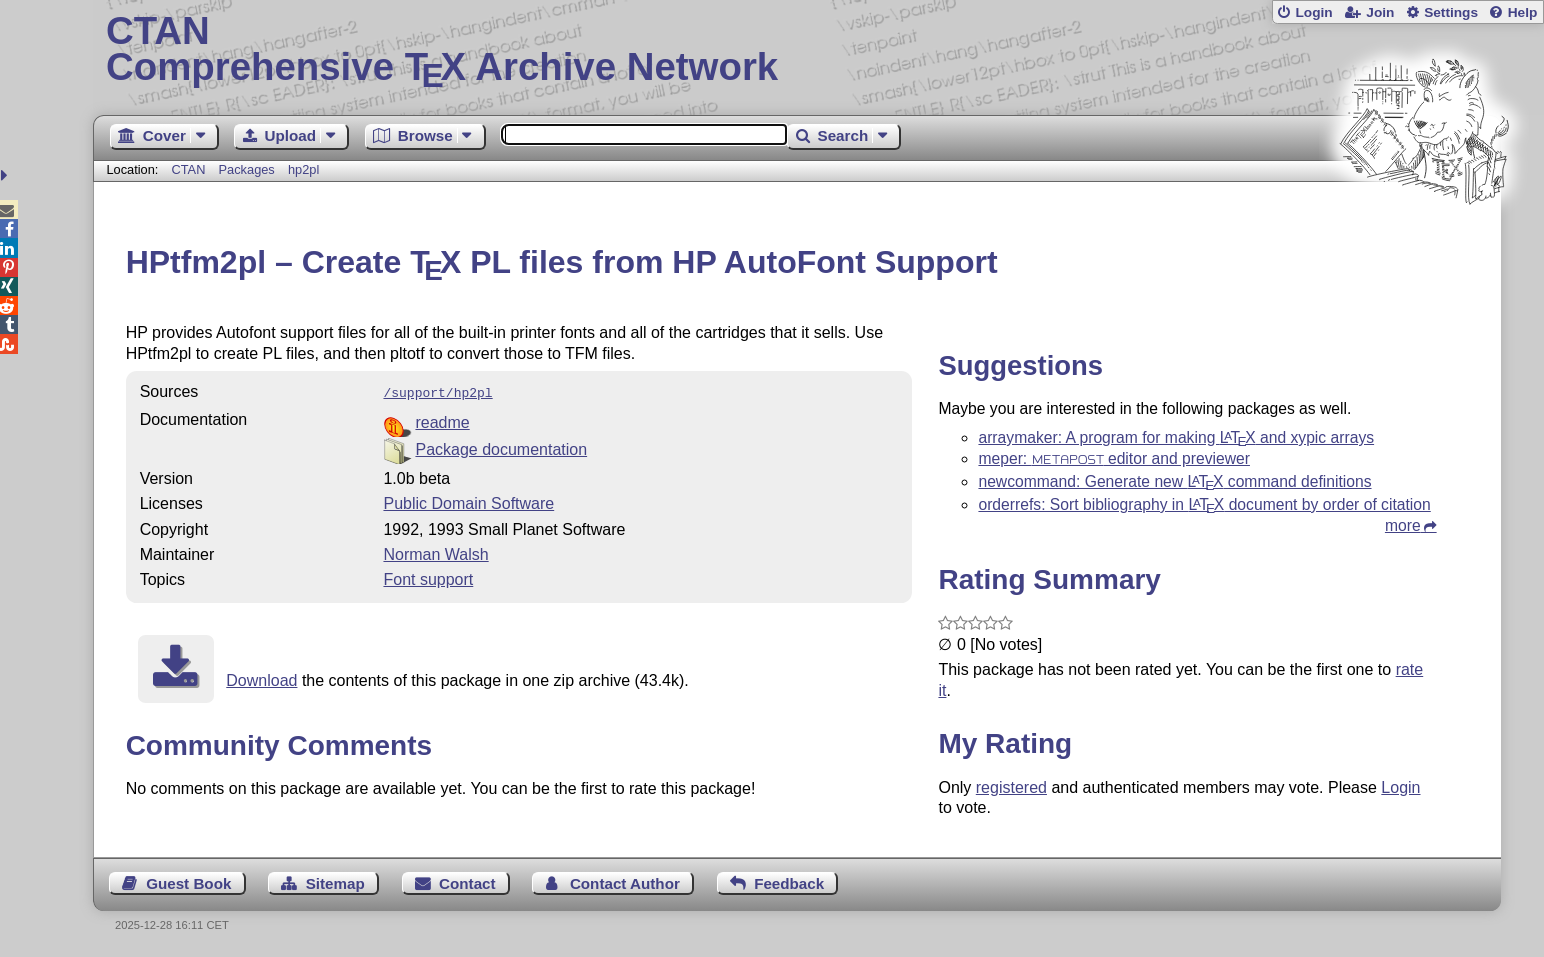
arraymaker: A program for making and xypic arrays (1176, 437)
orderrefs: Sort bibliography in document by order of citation (1204, 504)
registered (1011, 787)
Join (1380, 12)
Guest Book (188, 883)
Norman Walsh (435, 552)
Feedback (789, 883)
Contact (467, 883)
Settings (1451, 12)
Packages (249, 169)
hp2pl (303, 169)
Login (1313, 12)
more (1403, 525)
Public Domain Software (468, 501)
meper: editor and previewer (1114, 458)
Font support (428, 577)
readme (442, 420)
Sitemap (335, 883)
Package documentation (501, 447)
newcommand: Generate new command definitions (1174, 481)
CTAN (189, 169)
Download (261, 678)
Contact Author (625, 883)
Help (1523, 12)
